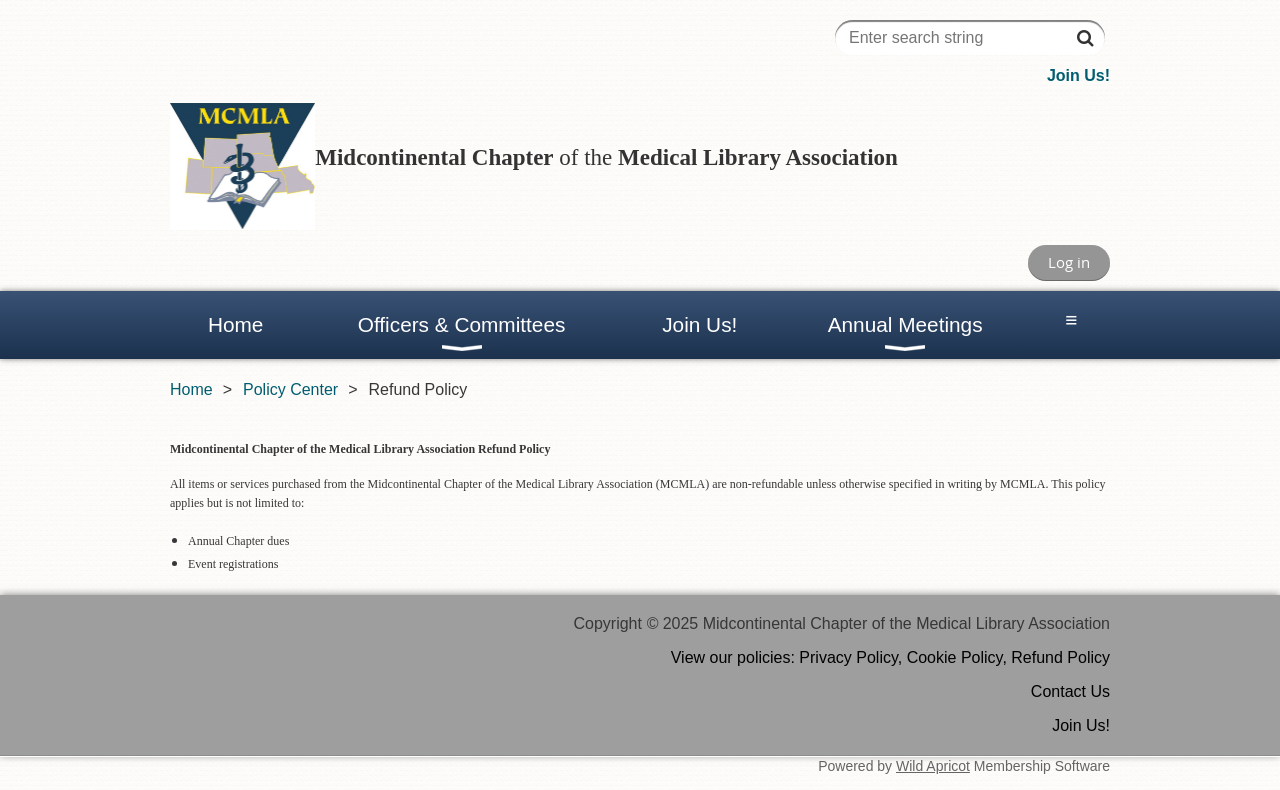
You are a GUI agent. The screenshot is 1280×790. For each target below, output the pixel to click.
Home (191, 389)
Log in (1069, 262)
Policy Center (290, 389)
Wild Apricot (933, 766)
